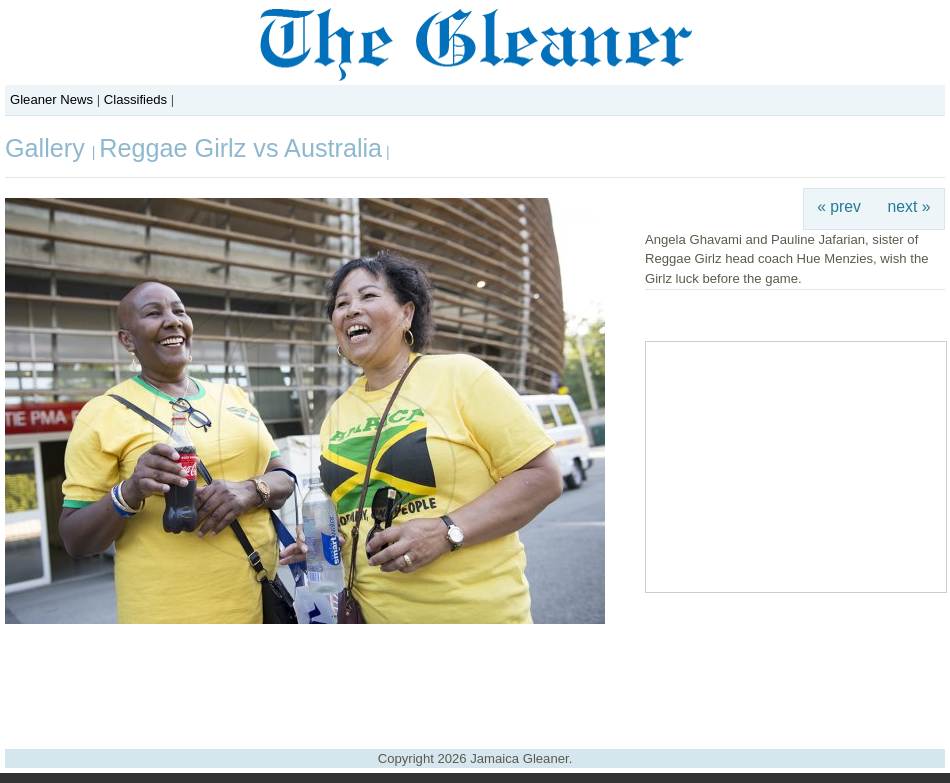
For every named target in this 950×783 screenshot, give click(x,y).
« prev (839, 206)
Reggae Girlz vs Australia (240, 148)
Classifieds (135, 99)
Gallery (48, 148)
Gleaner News (51, 99)
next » (909, 206)
